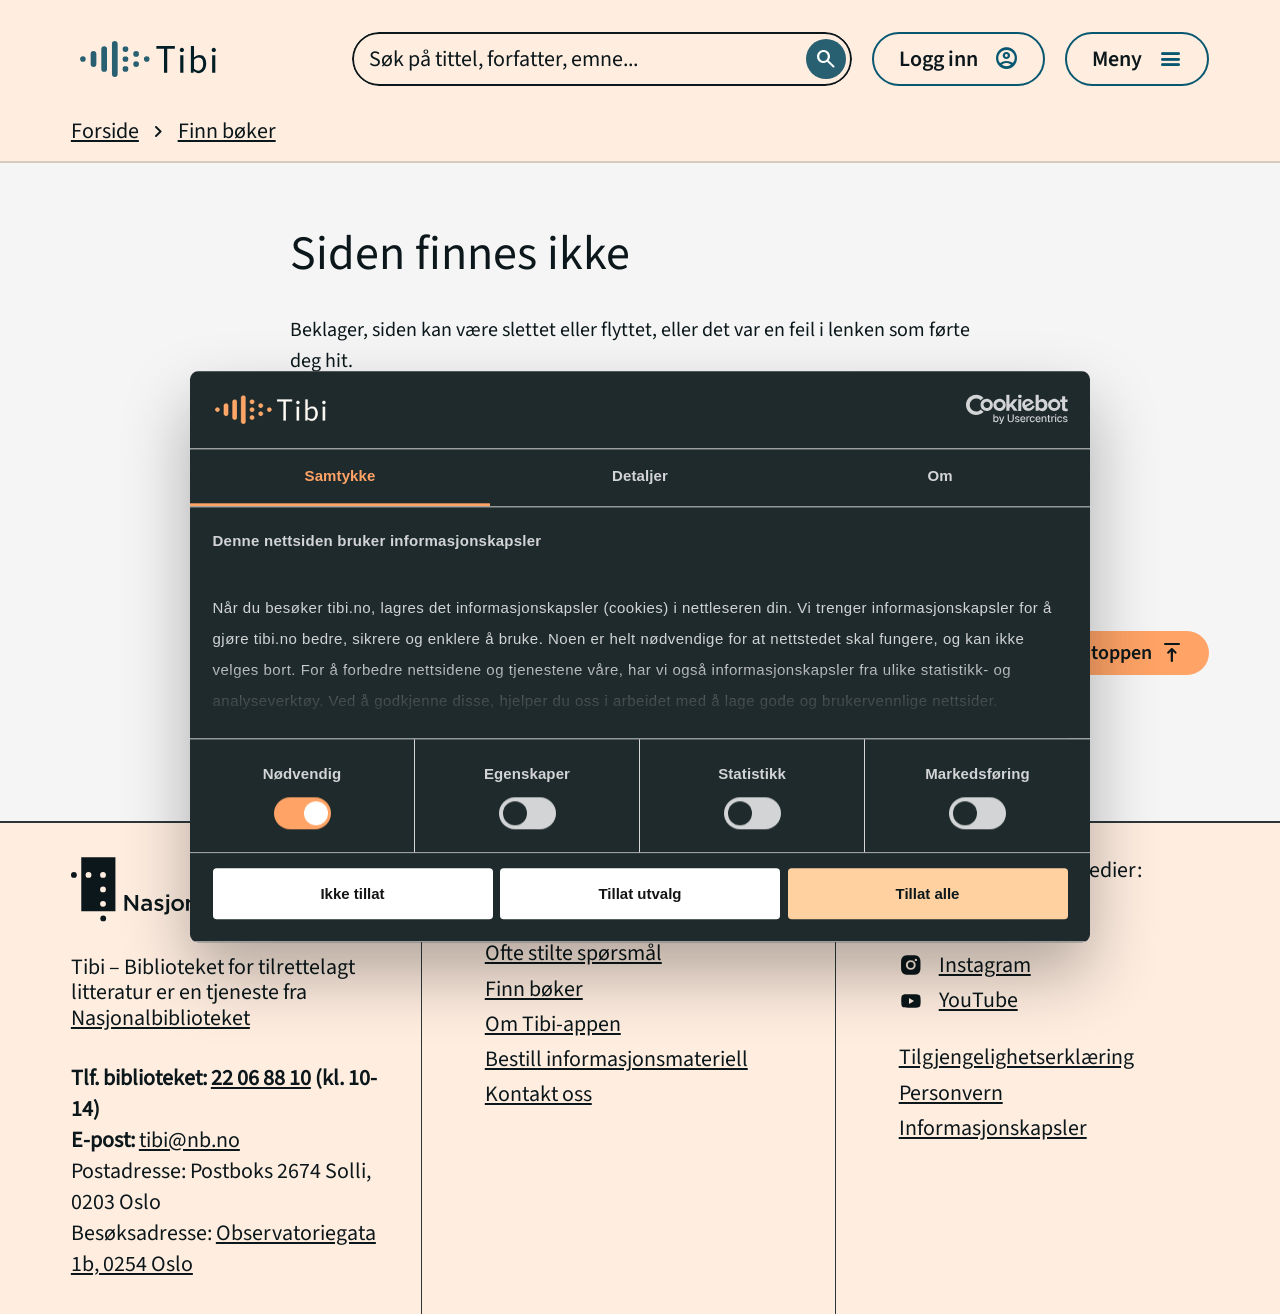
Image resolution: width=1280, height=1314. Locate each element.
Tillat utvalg (639, 893)
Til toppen (1125, 653)
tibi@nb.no (189, 1140)
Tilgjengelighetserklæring (1016, 1057)
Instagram (965, 965)
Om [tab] (939, 475)
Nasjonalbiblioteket (160, 1018)
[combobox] (602, 59)
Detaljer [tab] (640, 475)
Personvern (951, 1093)
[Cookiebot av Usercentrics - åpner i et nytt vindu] (980, 410)
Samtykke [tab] (340, 475)
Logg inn (958, 59)
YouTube (958, 1000)
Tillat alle (928, 893)
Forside (105, 131)
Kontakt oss (538, 1094)
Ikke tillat (352, 893)
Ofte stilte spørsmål (573, 953)
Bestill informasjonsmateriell (616, 1059)
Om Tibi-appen (553, 1024)
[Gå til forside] (148, 59)
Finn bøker (227, 131)
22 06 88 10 (261, 1078)
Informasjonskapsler (993, 1128)
